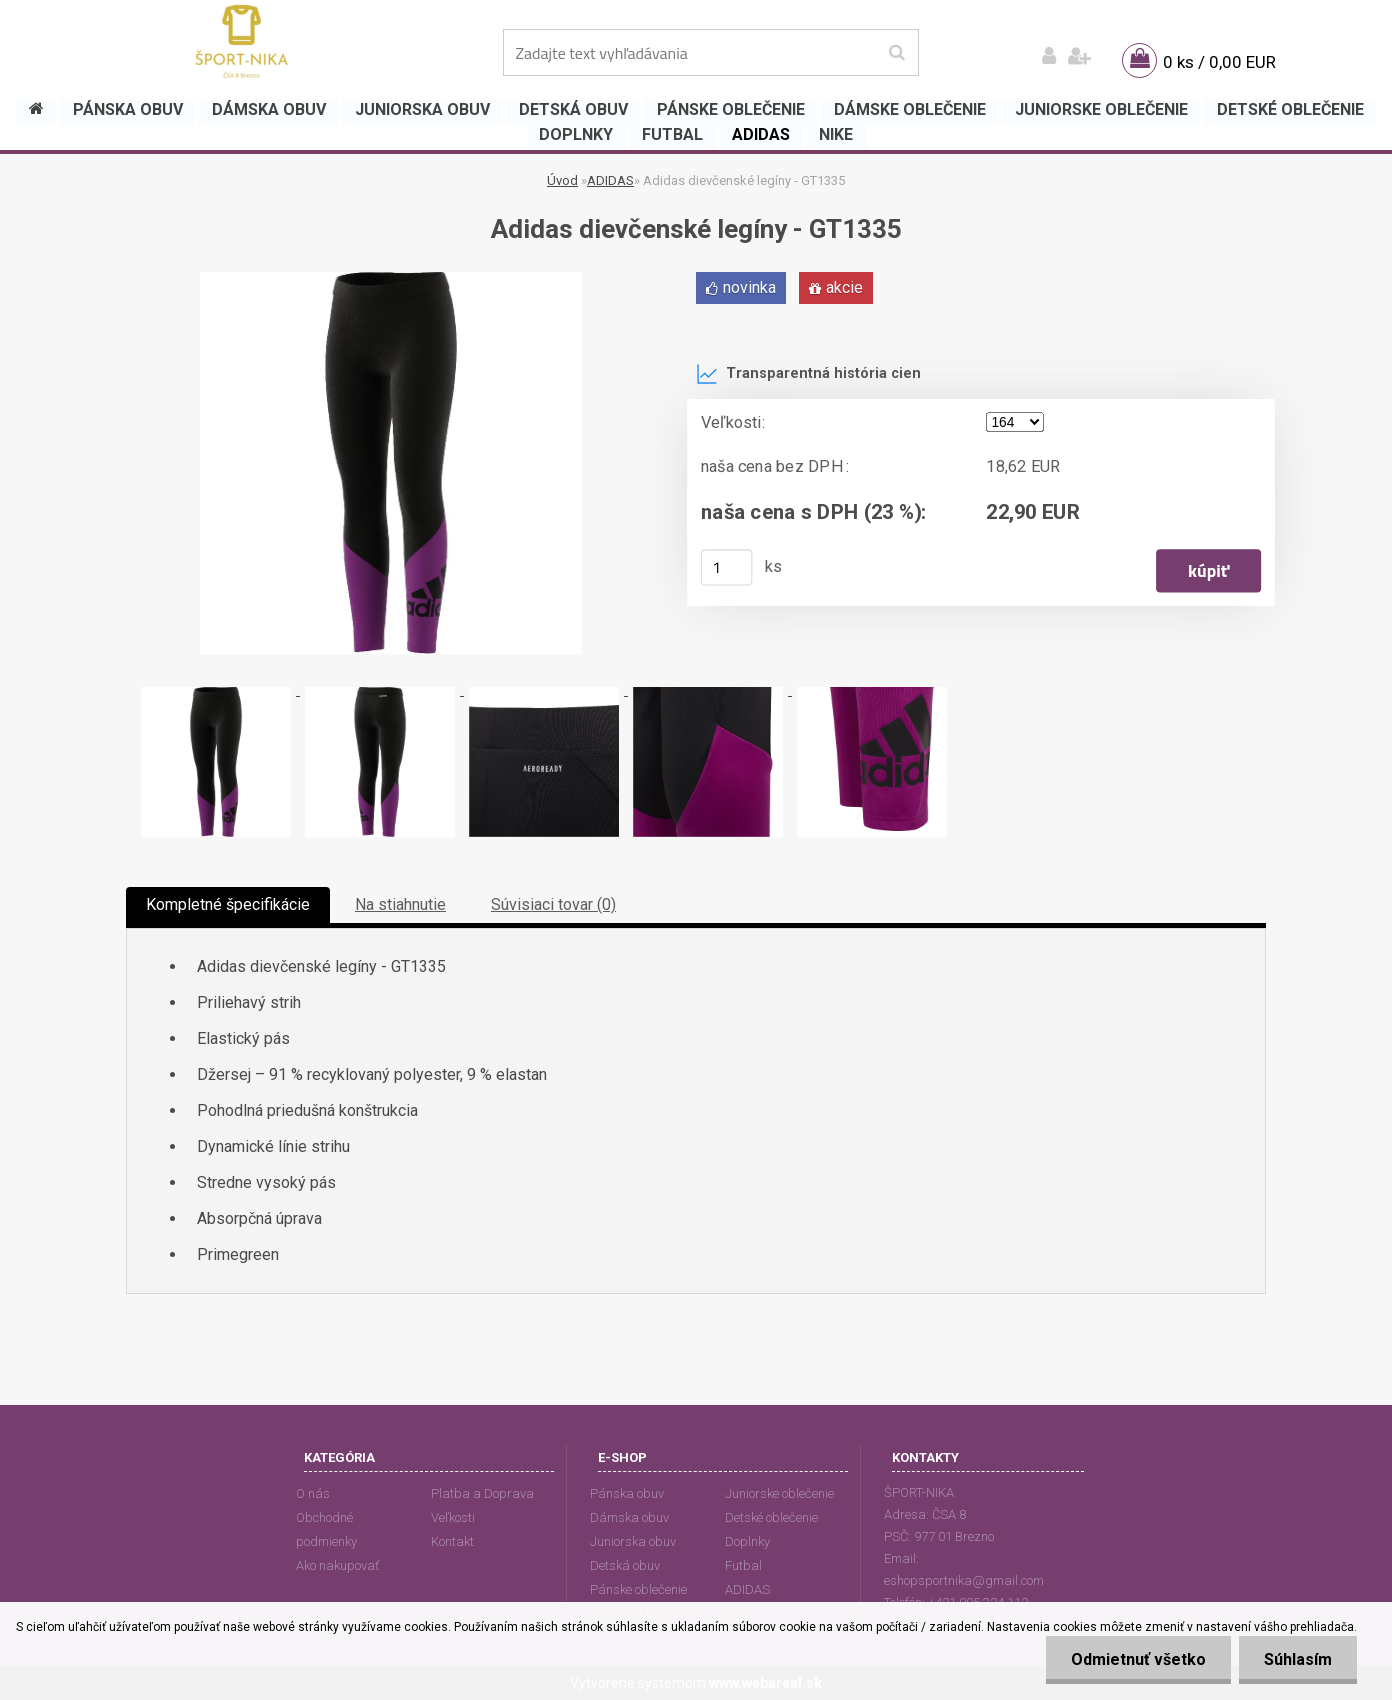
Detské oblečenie (771, 1517)
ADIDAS (610, 180)
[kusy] (727, 567)
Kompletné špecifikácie (228, 904)
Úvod (562, 180)
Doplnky (747, 1541)
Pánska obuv (627, 1493)
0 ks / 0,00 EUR (1219, 62)
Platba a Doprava (482, 1493)
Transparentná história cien (808, 374)
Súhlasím (1298, 1659)
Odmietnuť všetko (1138, 1659)
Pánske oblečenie (638, 1589)
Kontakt (452, 1541)
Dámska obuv (629, 1517)
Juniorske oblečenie (779, 1493)
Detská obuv (625, 1565)
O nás (313, 1493)
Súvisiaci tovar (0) (553, 904)
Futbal (743, 1565)
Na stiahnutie (400, 904)
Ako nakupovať (337, 1565)
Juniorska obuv (633, 1541)
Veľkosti (453, 1517)
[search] (896, 53)
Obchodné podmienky (326, 1529)
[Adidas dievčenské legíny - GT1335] (391, 279)
